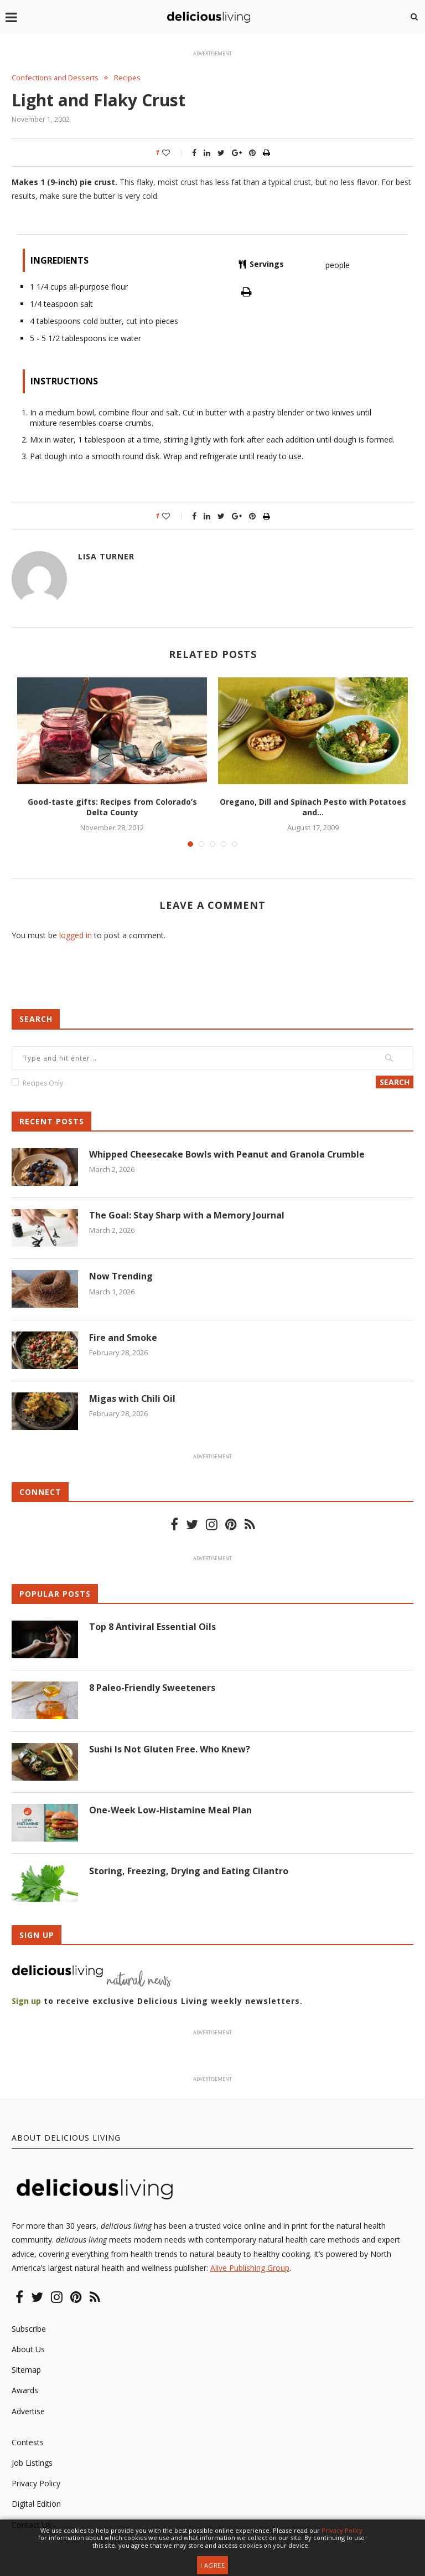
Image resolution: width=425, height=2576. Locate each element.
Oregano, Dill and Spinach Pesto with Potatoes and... (313, 807)
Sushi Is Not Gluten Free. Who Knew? (169, 1749)
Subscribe (29, 2328)
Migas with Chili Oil (132, 1398)
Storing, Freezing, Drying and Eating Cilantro (189, 1871)
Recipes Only (43, 1083)
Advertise (28, 2411)
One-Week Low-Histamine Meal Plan (170, 1810)
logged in (75, 935)
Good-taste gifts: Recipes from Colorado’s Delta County (112, 807)
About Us (28, 2349)
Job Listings (32, 2462)
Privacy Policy (36, 2483)
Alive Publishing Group (249, 2268)
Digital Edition (36, 2504)
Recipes (128, 78)
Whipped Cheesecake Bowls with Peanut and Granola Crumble (227, 1154)
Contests (28, 2442)
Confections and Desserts (55, 78)
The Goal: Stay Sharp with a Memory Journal (186, 1215)
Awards (25, 2390)
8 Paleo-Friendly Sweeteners (152, 1688)
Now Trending (121, 1276)
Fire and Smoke (123, 1337)
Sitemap (26, 2369)
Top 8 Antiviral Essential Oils (152, 1627)
